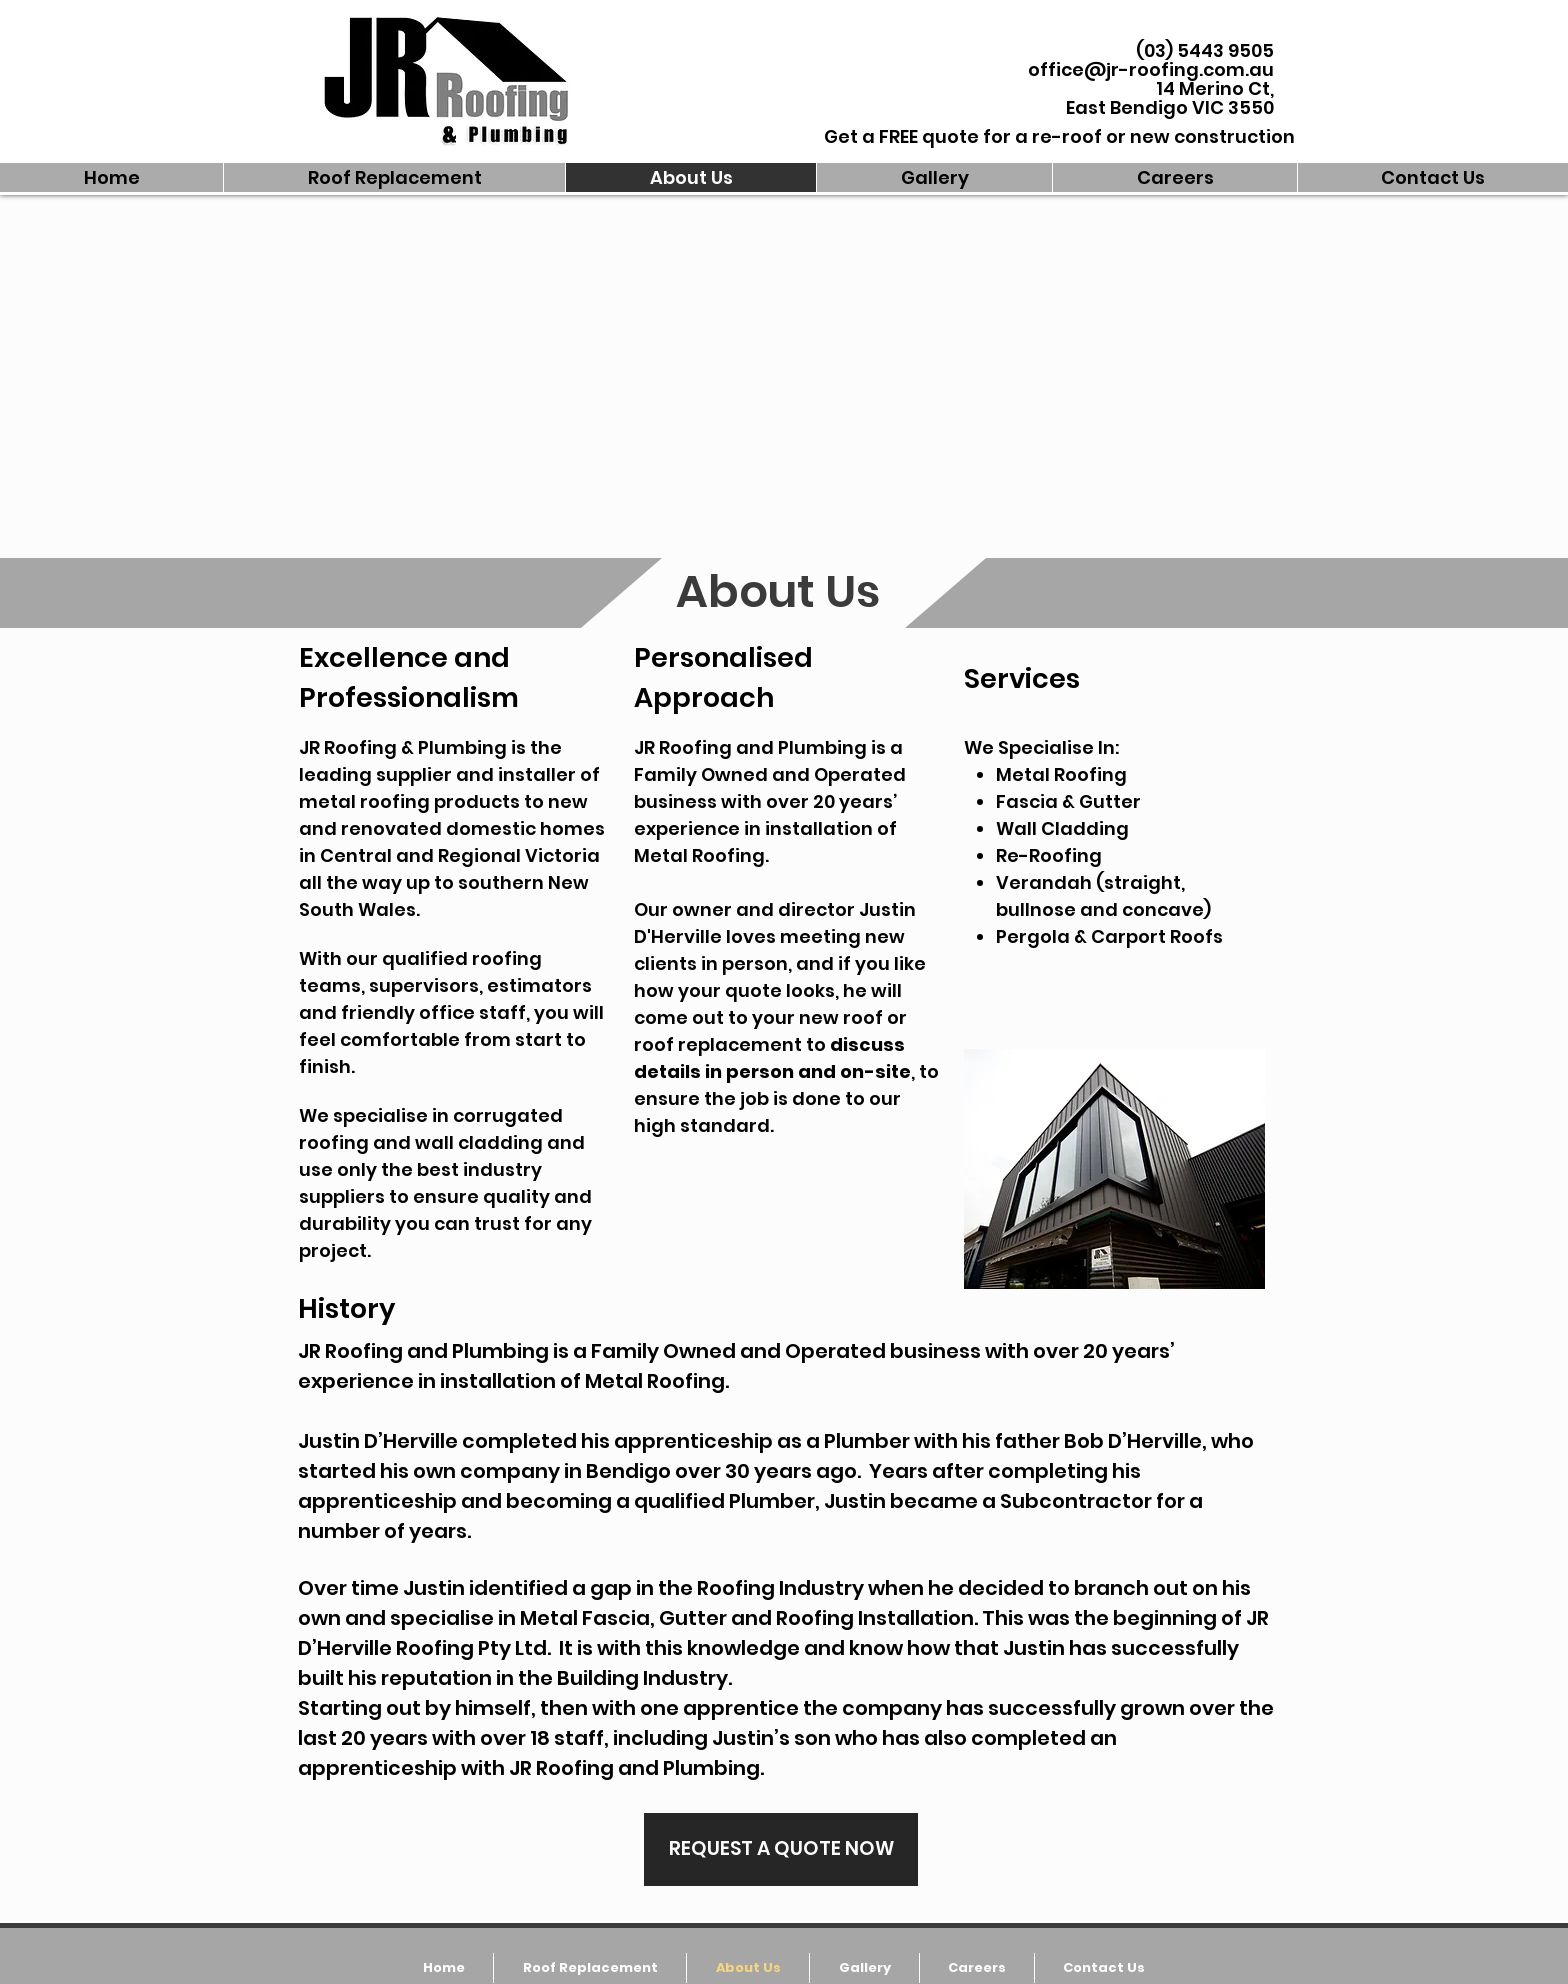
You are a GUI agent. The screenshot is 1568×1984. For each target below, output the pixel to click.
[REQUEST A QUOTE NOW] (781, 1849)
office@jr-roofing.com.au (1151, 69)
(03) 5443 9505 (1205, 50)
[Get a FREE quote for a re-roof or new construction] (1059, 137)
